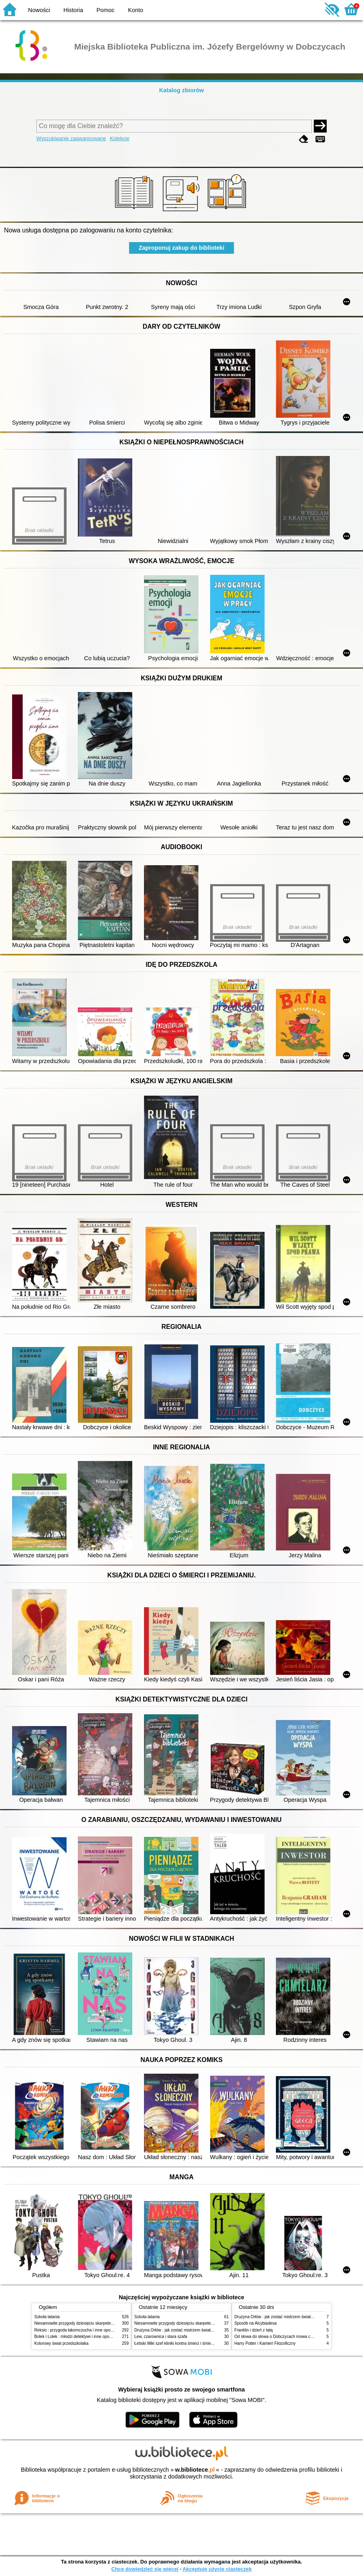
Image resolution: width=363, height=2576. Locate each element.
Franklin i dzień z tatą (253, 2330)
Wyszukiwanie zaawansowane (71, 138)
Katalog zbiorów (181, 90)
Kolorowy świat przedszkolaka (61, 2343)
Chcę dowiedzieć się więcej (144, 2569)
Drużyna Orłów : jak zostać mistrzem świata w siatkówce (185, 2330)
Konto (135, 10)
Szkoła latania (47, 2317)
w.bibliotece (195, 2469)
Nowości (39, 10)
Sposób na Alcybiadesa (255, 2323)
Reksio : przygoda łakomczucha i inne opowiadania (80, 2330)
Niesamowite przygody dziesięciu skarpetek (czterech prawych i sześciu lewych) (106, 2323)
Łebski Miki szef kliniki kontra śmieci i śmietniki (176, 2343)
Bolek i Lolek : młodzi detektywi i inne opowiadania (79, 2336)
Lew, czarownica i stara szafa (160, 2336)
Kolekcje (119, 138)
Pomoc (105, 10)
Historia (73, 10)
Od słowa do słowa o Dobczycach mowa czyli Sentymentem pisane (294, 2336)
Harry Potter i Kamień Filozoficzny (265, 2343)
